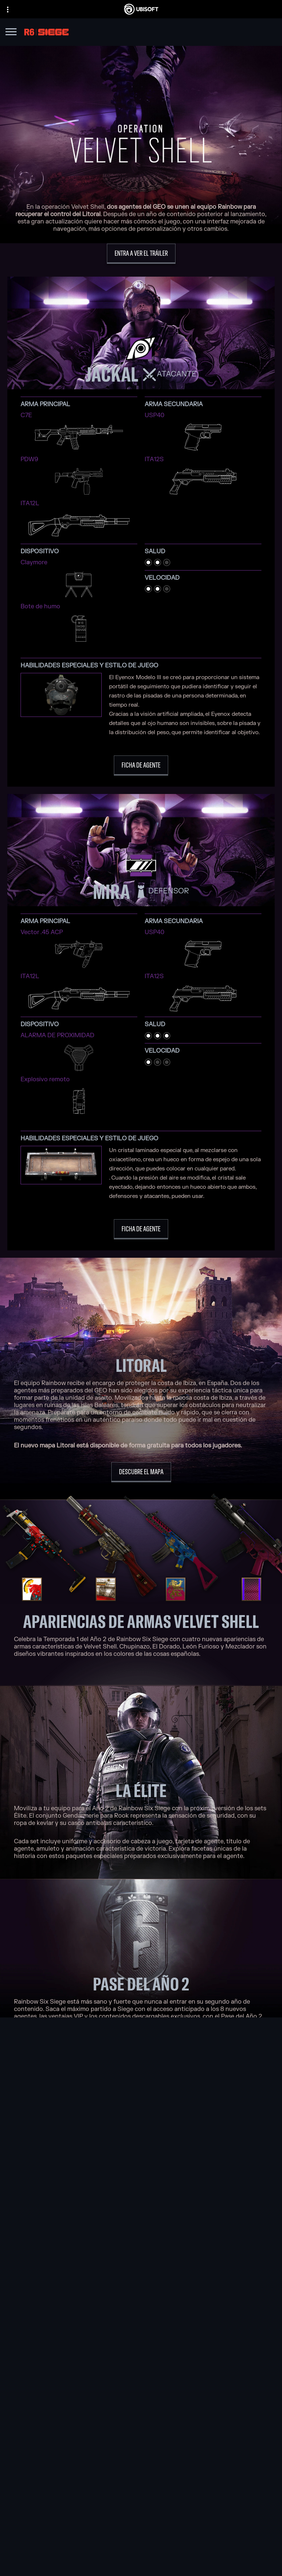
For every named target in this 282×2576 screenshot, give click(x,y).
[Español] (141, 2426)
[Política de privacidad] (141, 2550)
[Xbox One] (193, 2225)
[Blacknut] (141, 2326)
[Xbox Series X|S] (193, 2216)
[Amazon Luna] (193, 2258)
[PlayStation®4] (193, 2241)
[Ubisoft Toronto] (96, 2275)
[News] (141, 2514)
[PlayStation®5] (193, 2233)
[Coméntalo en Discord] (141, 2110)
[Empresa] (141, 2505)
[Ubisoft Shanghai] (96, 2267)
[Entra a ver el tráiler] (141, 254)
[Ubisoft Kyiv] (96, 2241)
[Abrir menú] (11, 32)
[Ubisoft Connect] (141, 2496)
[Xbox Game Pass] (193, 2208)
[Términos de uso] (141, 2561)
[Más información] (141, 2050)
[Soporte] (141, 2524)
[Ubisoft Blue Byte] (96, 2225)
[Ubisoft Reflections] (96, 2250)
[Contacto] (141, 2540)
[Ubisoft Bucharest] (96, 2233)
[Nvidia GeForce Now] (141, 2318)
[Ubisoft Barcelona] (96, 2216)
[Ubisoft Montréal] (96, 2208)
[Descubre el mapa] (141, 1472)
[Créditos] (96, 2284)
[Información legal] (141, 2571)
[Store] (141, 2487)
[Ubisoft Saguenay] (96, 2258)
